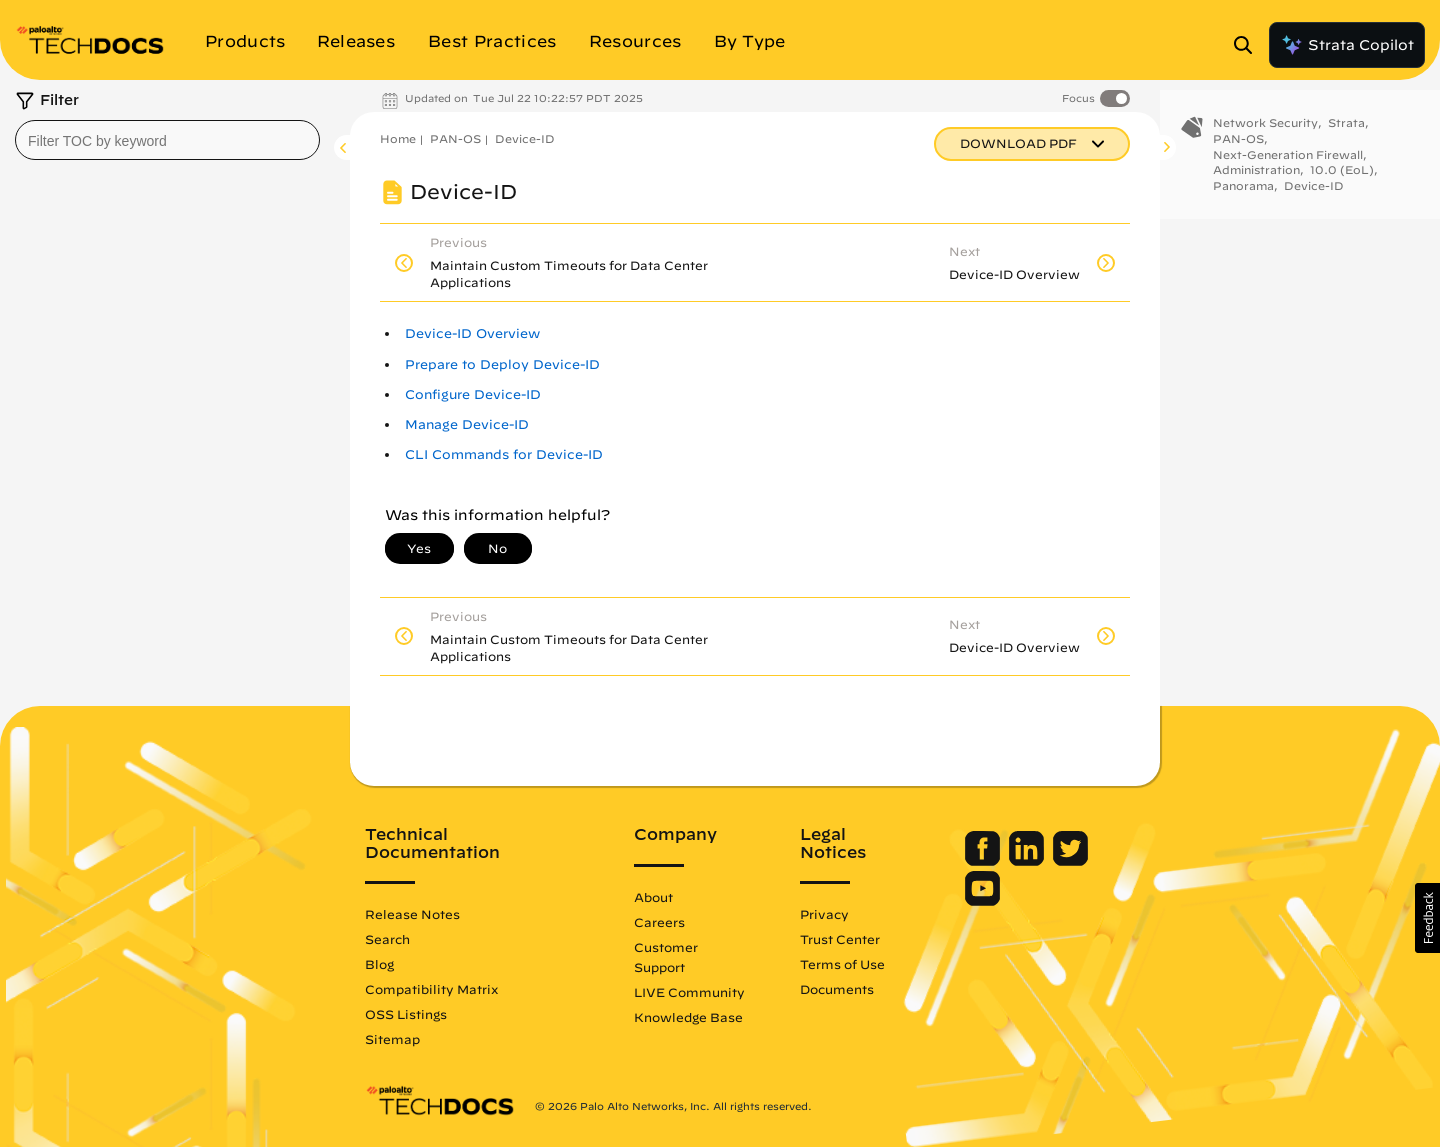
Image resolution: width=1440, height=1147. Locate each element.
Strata (1346, 137)
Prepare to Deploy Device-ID (502, 364)
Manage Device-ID (467, 424)
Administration (1256, 184)
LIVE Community (689, 992)
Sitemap (392, 1039)
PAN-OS (455, 138)
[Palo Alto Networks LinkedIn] (1028, 861)
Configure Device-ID (473, 394)
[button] (1427, 918)
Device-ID (525, 138)
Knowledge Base (688, 1017)
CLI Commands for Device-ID (504, 454)
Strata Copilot (1347, 45)
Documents (837, 989)
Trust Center (840, 939)
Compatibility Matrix (431, 989)
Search (387, 939)
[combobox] (167, 140)
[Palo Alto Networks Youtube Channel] (982, 901)
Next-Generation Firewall (1288, 168)
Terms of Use (842, 964)
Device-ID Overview (472, 333)
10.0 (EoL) (1342, 184)
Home (398, 138)
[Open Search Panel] (1249, 45)
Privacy (824, 914)
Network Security (1265, 137)
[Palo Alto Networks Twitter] (1070, 861)
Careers (659, 922)
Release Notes (412, 914)
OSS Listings (406, 1014)
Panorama (1243, 200)
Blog (379, 964)
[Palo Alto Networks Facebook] (984, 861)
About (653, 897)
